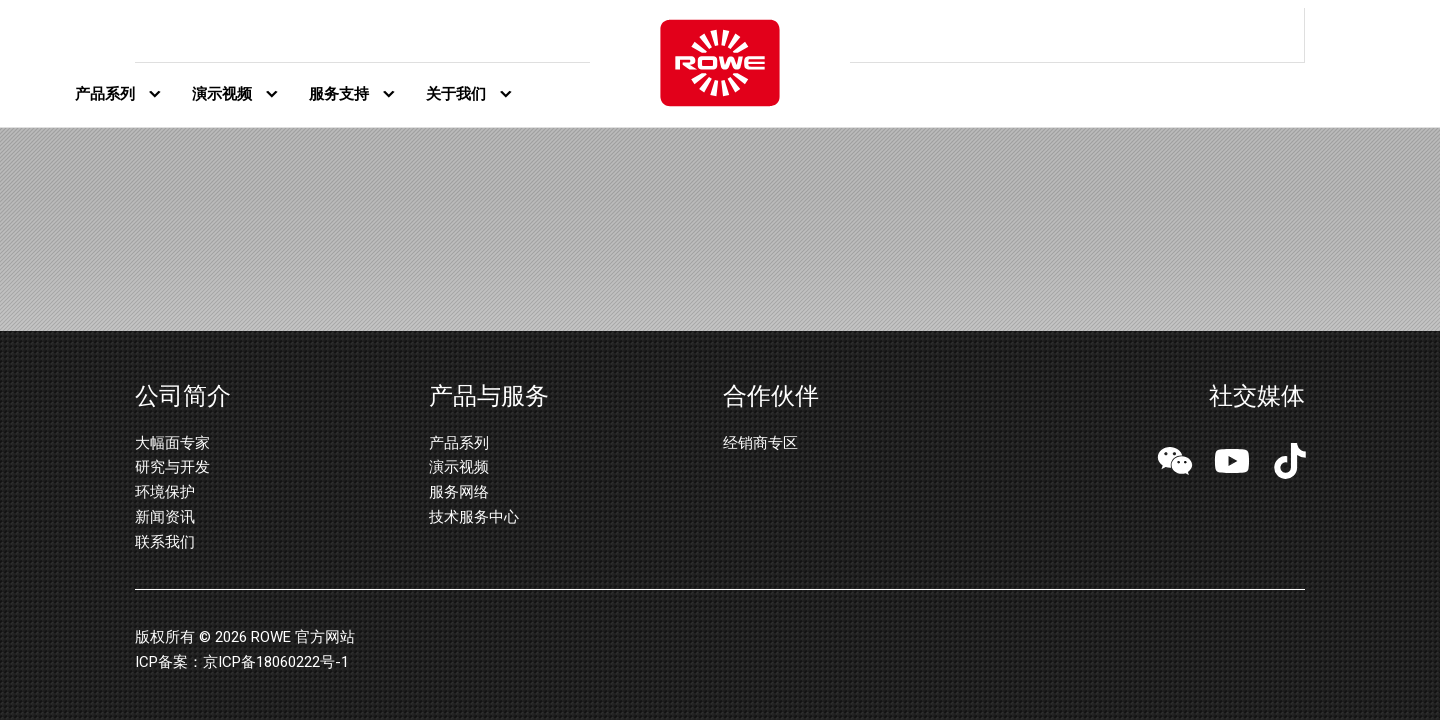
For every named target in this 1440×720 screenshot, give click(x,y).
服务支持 (339, 94)
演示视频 (222, 94)
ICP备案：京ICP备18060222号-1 (242, 662)
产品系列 (105, 94)
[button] (1175, 464)
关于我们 (456, 94)
